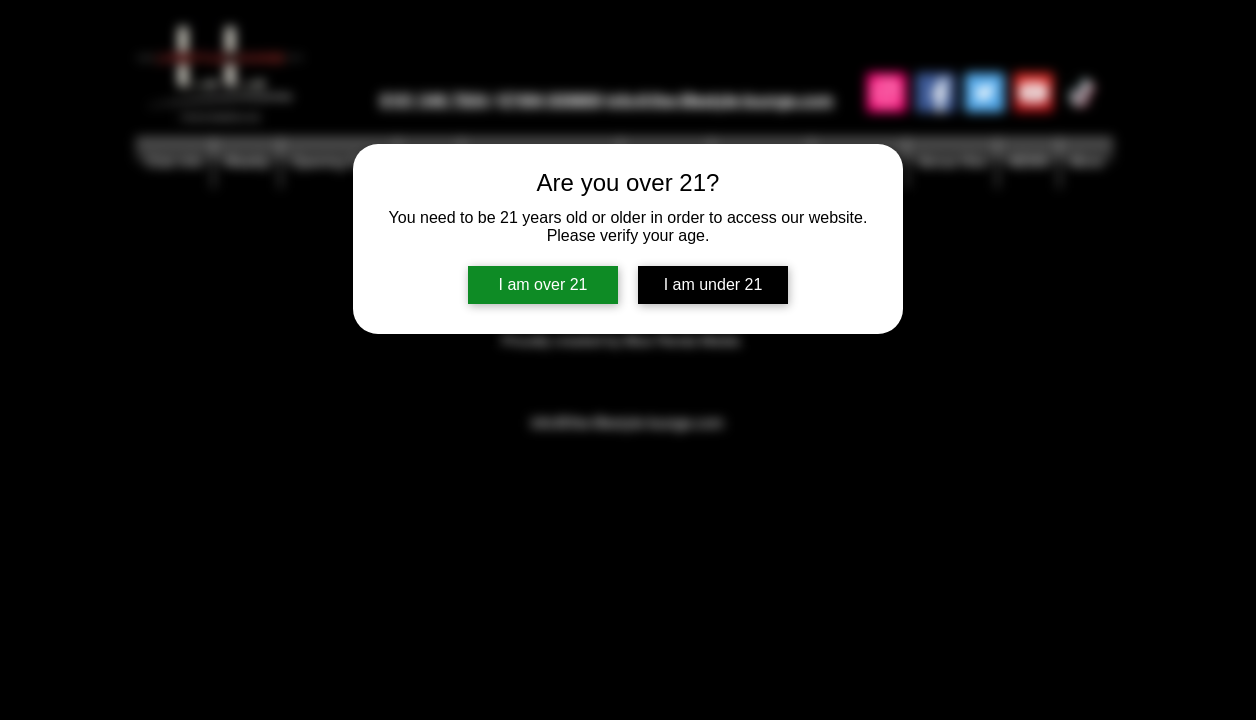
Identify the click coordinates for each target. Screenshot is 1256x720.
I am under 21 (713, 284)
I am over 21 (543, 284)
